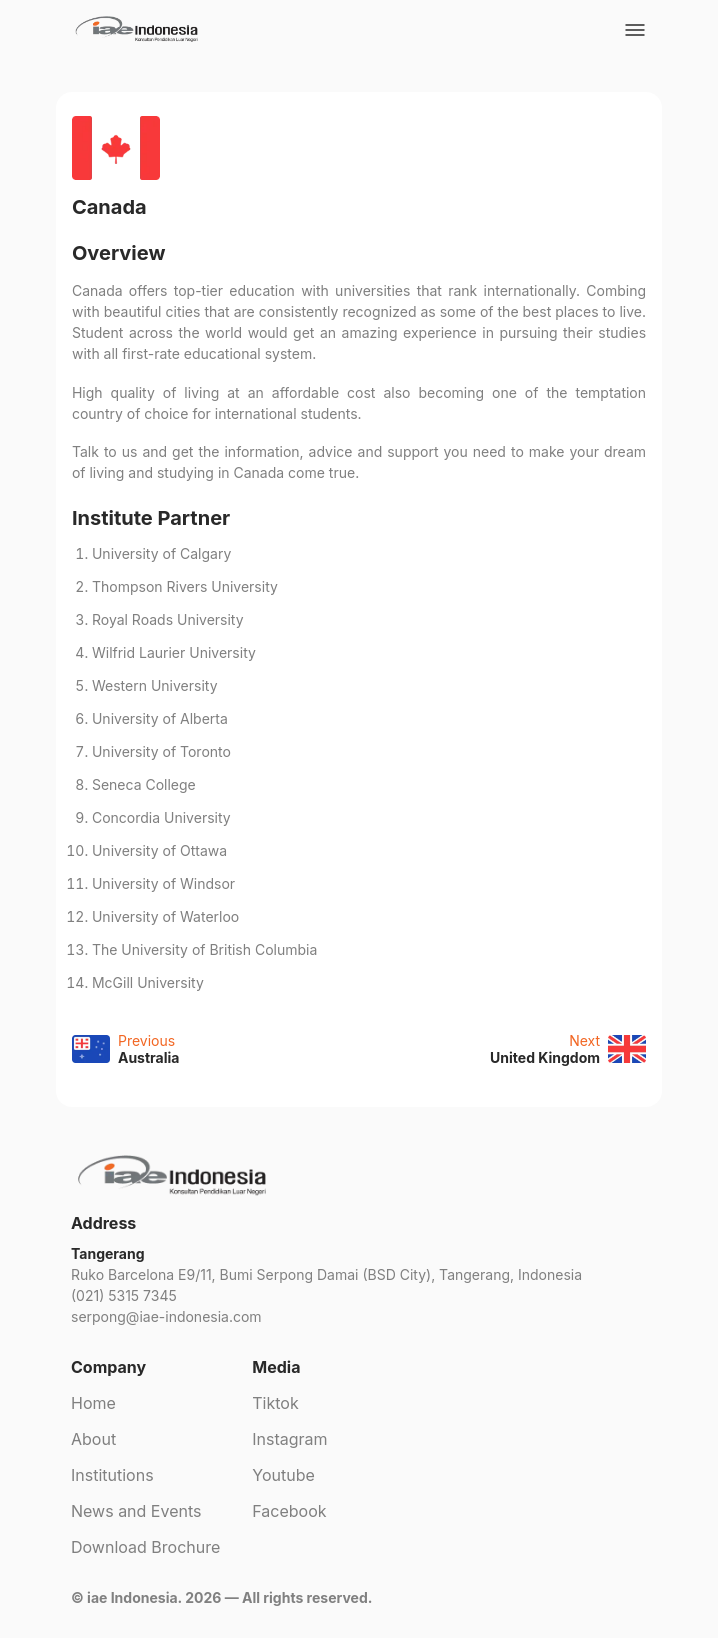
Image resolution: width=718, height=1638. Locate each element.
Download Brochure (145, 1547)
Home (93, 1403)
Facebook (289, 1511)
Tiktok (275, 1403)
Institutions (112, 1475)
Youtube (283, 1475)
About (93, 1439)
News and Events (136, 1511)
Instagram (289, 1439)
